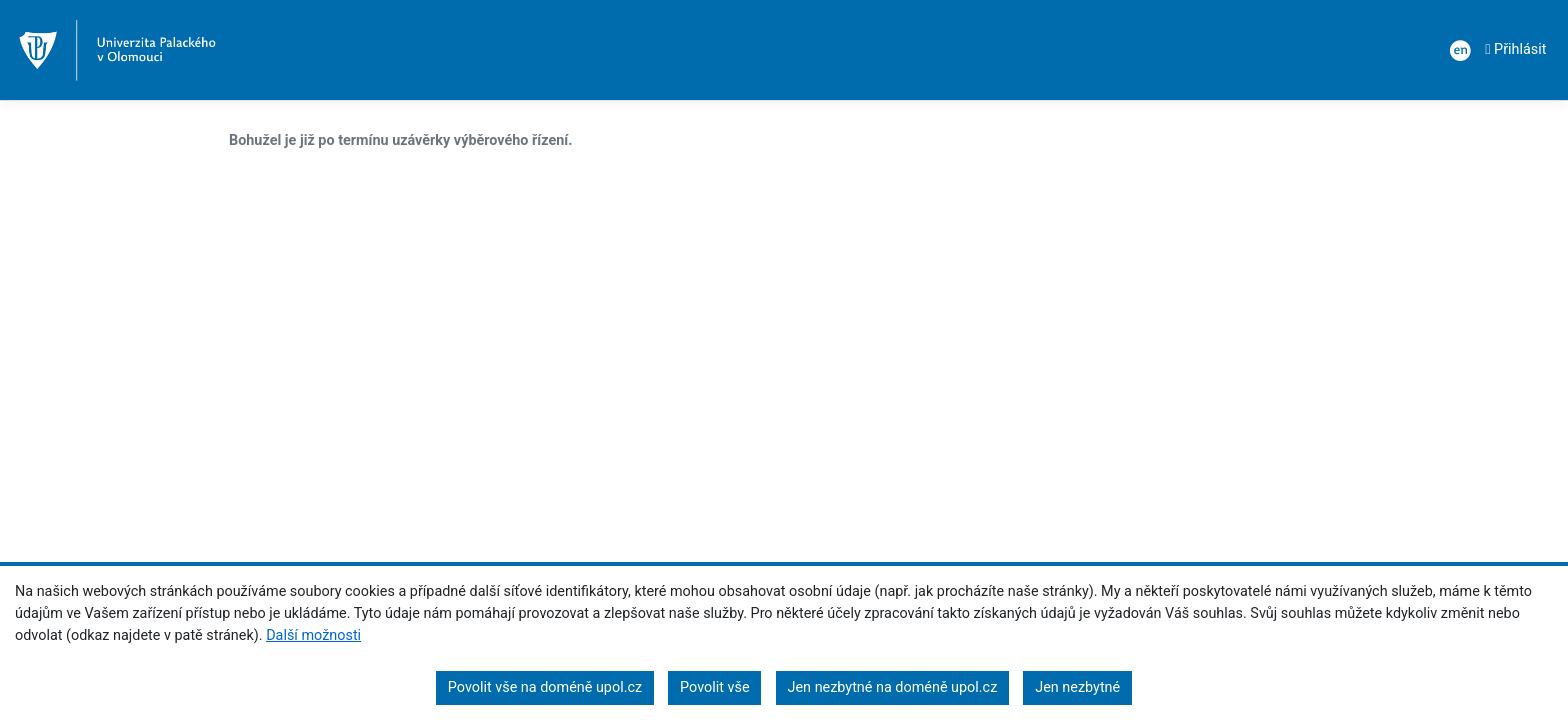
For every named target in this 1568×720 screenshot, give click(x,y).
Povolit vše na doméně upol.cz (545, 687)
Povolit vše (714, 687)
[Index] (117, 50)
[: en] (1457, 50)
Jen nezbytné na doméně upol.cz (893, 687)
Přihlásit (1515, 49)
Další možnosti (313, 635)
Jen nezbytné (1077, 687)
